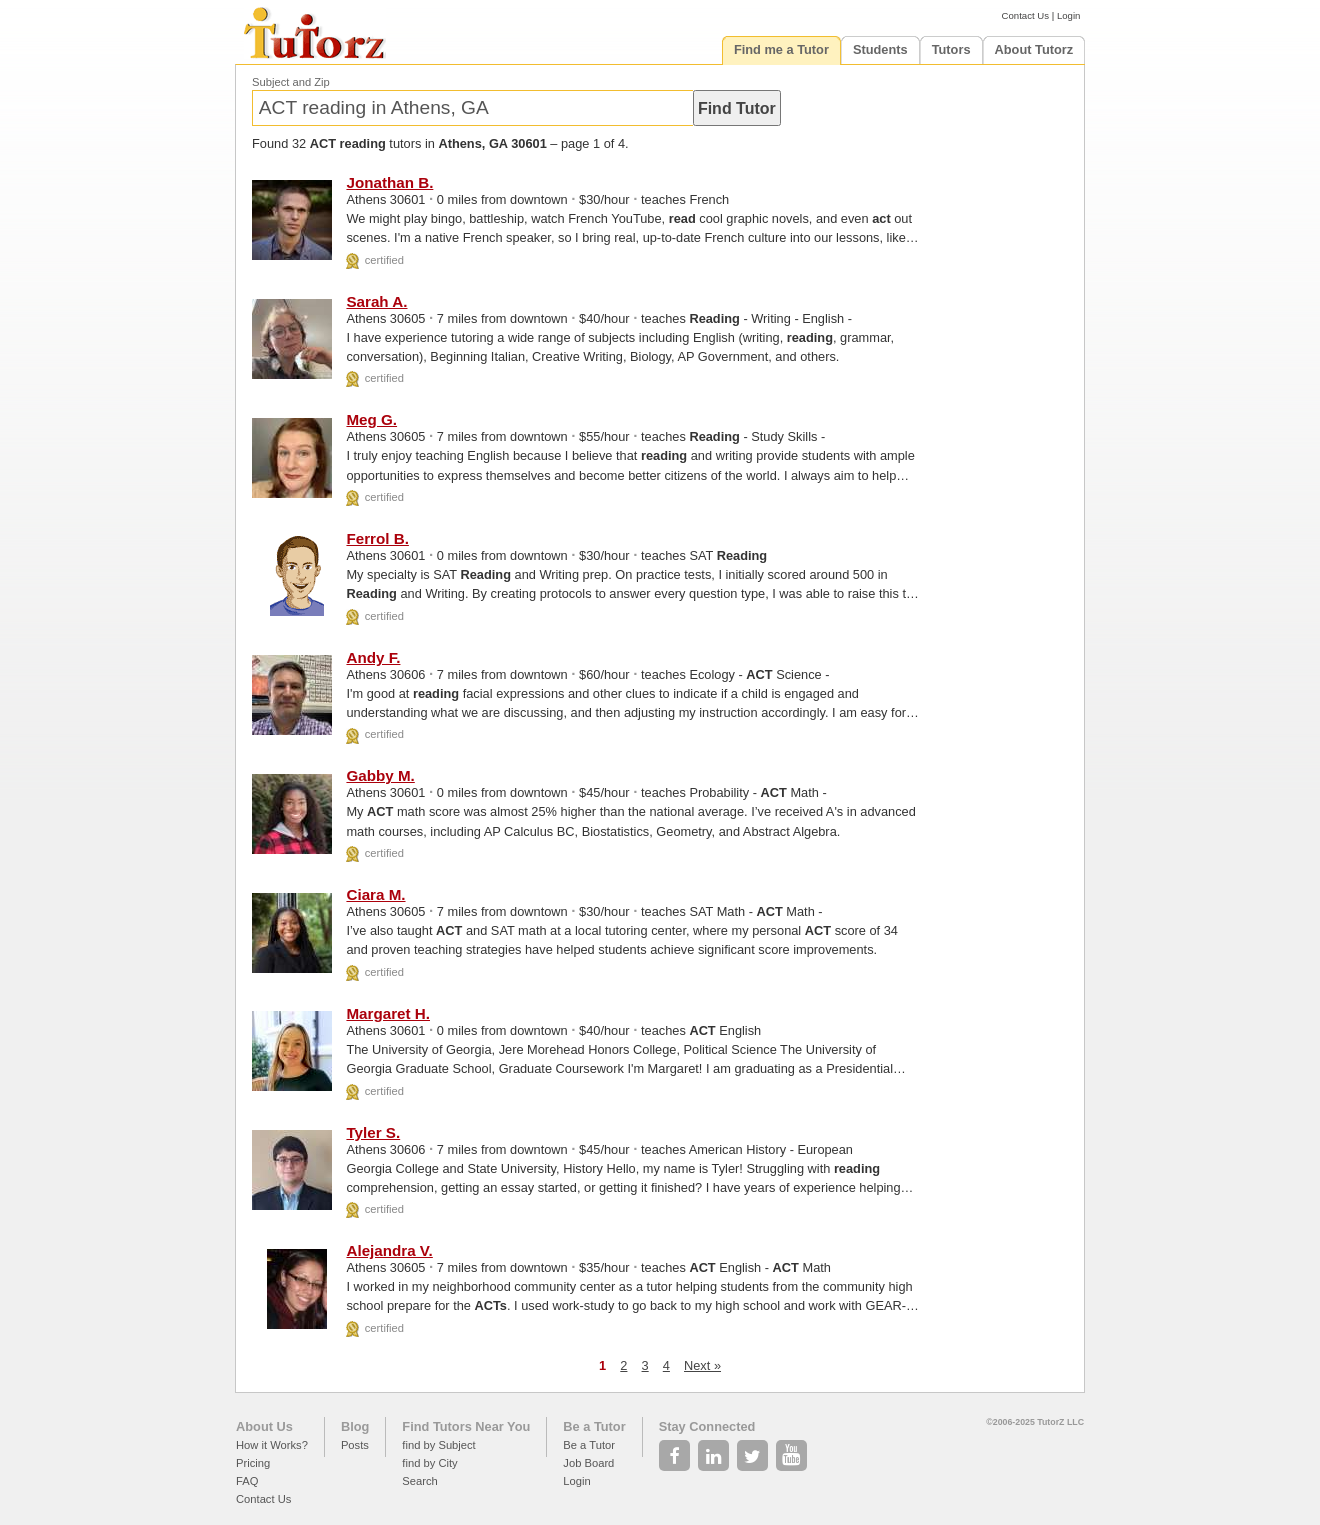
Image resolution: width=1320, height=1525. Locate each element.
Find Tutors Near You (466, 1426)
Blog (355, 1426)
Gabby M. (380, 775)
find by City (429, 1463)
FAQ (247, 1481)
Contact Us (1025, 15)
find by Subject (438, 1445)
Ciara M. (375, 894)
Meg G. (371, 419)
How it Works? (272, 1445)
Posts (355, 1445)
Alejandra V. (389, 1250)
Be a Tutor (594, 1426)
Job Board (588, 1463)
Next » (702, 1365)
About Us (264, 1426)
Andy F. (373, 657)
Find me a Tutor (781, 49)
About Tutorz (1034, 49)
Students (880, 49)
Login (1068, 15)
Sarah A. (376, 301)
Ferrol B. (377, 538)
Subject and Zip (291, 82)
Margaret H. (388, 1013)
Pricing (253, 1463)
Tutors (951, 49)
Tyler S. (373, 1132)
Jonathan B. (389, 182)
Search (419, 1481)
